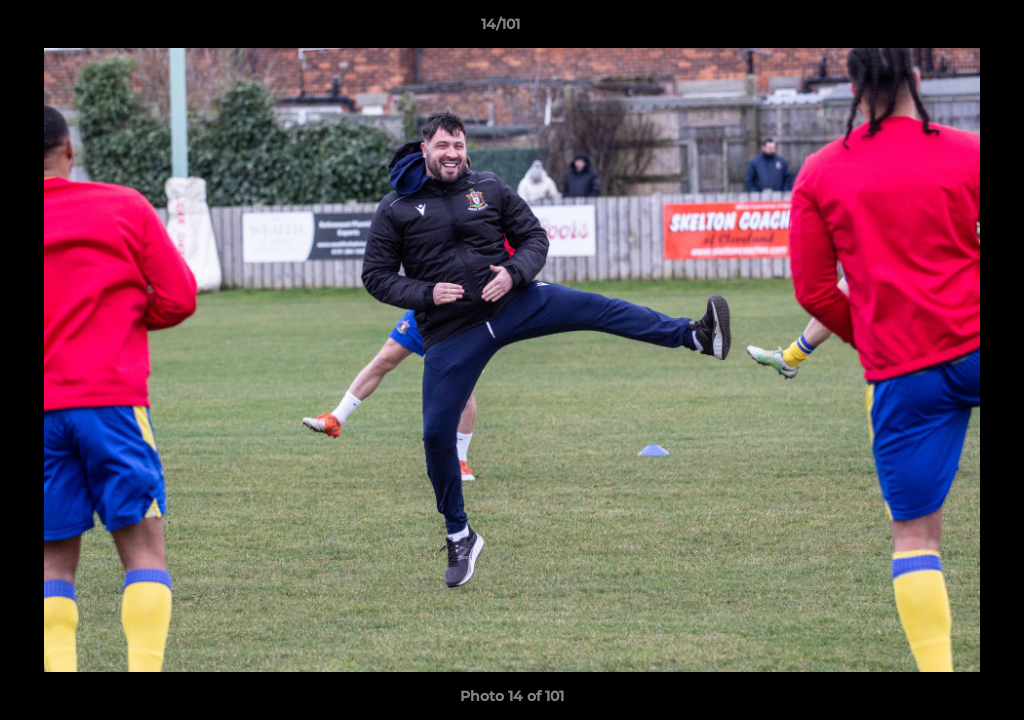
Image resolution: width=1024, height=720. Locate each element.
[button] (940, 29)
